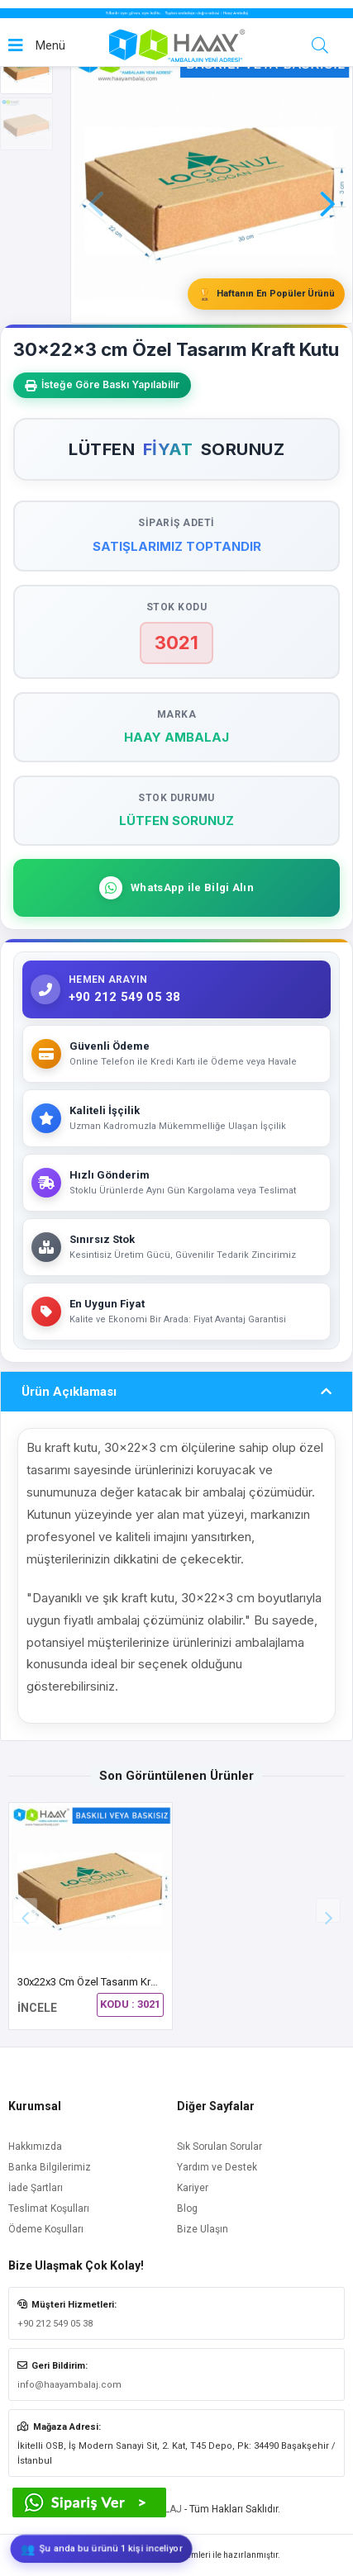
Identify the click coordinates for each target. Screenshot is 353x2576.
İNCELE (37, 2007)
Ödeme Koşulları (45, 2229)
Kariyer (192, 2188)
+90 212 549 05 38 (55, 2323)
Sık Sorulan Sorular (219, 2146)
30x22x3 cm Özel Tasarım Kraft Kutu (102, 1982)
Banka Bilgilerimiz (49, 2167)
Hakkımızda (35, 2146)
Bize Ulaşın (202, 2229)
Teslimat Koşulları (48, 2208)
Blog (187, 2208)
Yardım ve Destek (217, 2167)
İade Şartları (35, 2188)
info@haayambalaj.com (69, 2384)
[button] (327, 180)
